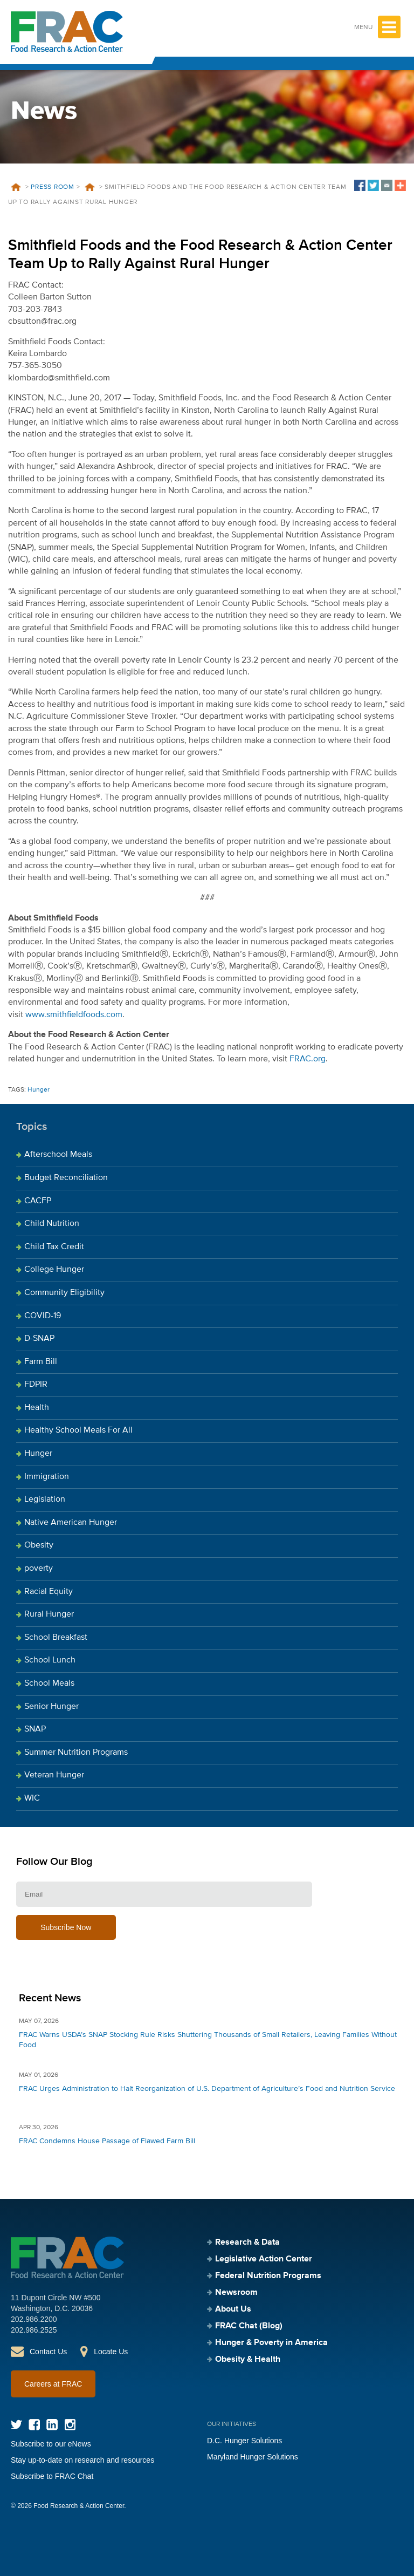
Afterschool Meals (58, 1154)
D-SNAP (39, 1338)
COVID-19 (42, 1316)
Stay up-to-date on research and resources (82, 2460)
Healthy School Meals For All (78, 1430)
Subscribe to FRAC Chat (52, 2476)
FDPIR (35, 1384)
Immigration (46, 1477)
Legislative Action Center (263, 2259)
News (89, 187)
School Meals (49, 1683)
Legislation (44, 1499)
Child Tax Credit (54, 1247)
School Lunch (49, 1660)
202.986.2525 (34, 2330)
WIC (32, 1798)
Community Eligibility (64, 1293)
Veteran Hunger (54, 1775)
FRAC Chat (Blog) (248, 2326)
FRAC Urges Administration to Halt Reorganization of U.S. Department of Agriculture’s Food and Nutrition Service (207, 2089)
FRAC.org (307, 1059)
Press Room (52, 187)
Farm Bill (40, 1362)
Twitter (16, 2424)
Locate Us (111, 2351)
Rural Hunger (49, 1614)
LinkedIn (52, 2424)
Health (36, 1407)
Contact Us (48, 2351)
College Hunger (54, 1269)
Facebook (34, 2424)
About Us (233, 2309)
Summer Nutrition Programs (76, 1752)
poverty (38, 1568)
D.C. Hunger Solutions (244, 2440)
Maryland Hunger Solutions (252, 2456)
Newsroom (236, 2292)
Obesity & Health (247, 2359)
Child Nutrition (51, 1223)
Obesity (38, 1545)
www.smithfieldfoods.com (73, 1015)
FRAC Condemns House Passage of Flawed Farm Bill (107, 2141)
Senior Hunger (51, 1706)
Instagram (69, 2424)
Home (15, 187)
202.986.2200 (34, 2319)
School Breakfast (55, 1637)
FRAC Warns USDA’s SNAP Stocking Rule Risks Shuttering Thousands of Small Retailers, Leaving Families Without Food (208, 2040)
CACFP (37, 1201)
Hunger (38, 1090)
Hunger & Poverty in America (271, 2343)
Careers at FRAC (53, 2384)
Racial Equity (48, 1591)
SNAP (35, 1729)
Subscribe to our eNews (51, 2443)
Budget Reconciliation (66, 1178)
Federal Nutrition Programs (268, 2276)
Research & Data (247, 2242)
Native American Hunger (70, 1522)
